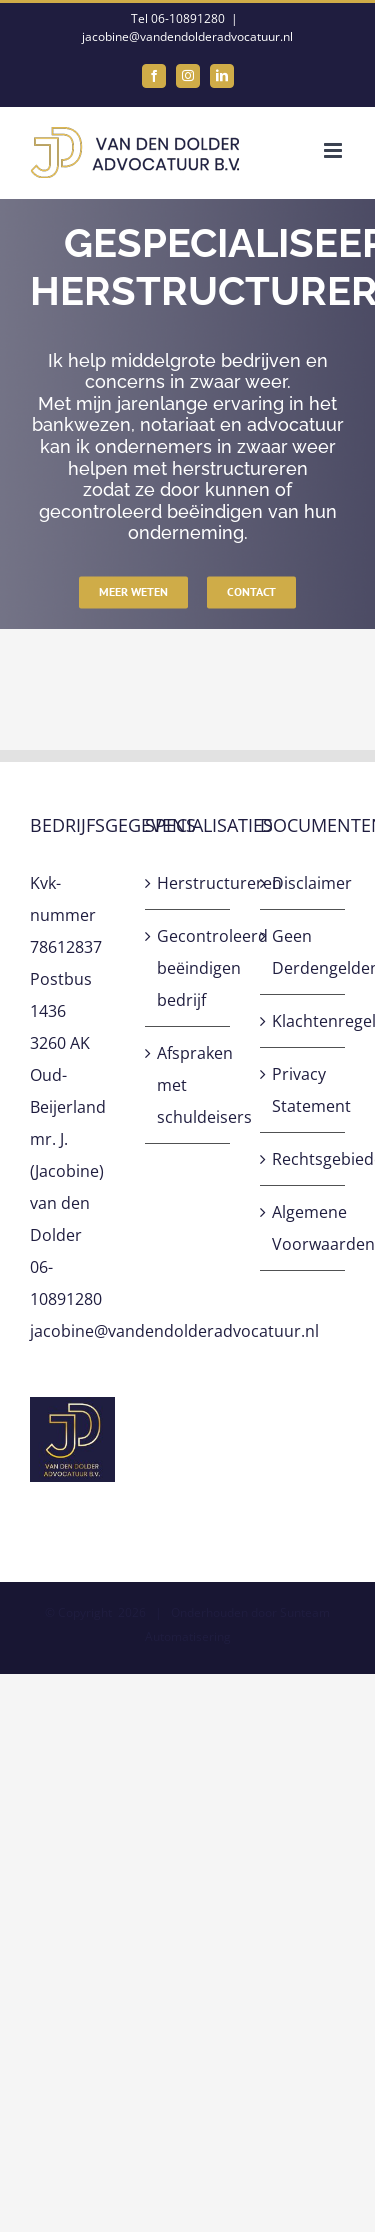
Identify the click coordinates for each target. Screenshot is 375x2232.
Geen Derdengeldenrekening (303, 952)
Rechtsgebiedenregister (303, 1159)
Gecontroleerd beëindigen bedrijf (188, 968)
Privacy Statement (303, 1090)
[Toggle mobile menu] (334, 150)
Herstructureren (188, 883)
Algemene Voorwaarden (303, 1228)
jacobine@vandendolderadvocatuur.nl (187, 36)
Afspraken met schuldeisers (188, 1085)
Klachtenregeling (303, 1021)
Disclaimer (303, 883)
